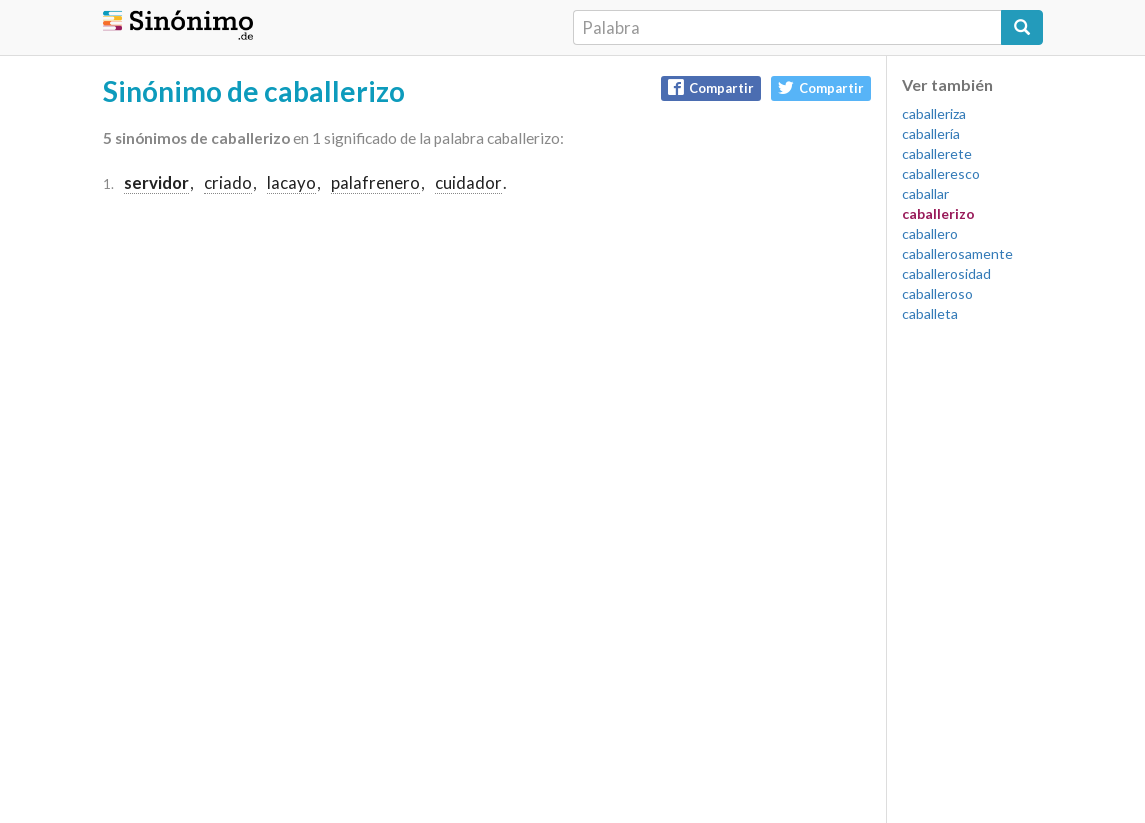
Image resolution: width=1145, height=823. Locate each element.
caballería (931, 133)
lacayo (291, 182)
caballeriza (934, 113)
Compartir (711, 87)
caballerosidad (946, 273)
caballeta (930, 313)
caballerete (937, 153)
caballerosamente (957, 253)
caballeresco (941, 173)
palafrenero (375, 182)
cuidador (468, 182)
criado (228, 182)
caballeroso (937, 293)
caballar (925, 193)
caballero (930, 233)
